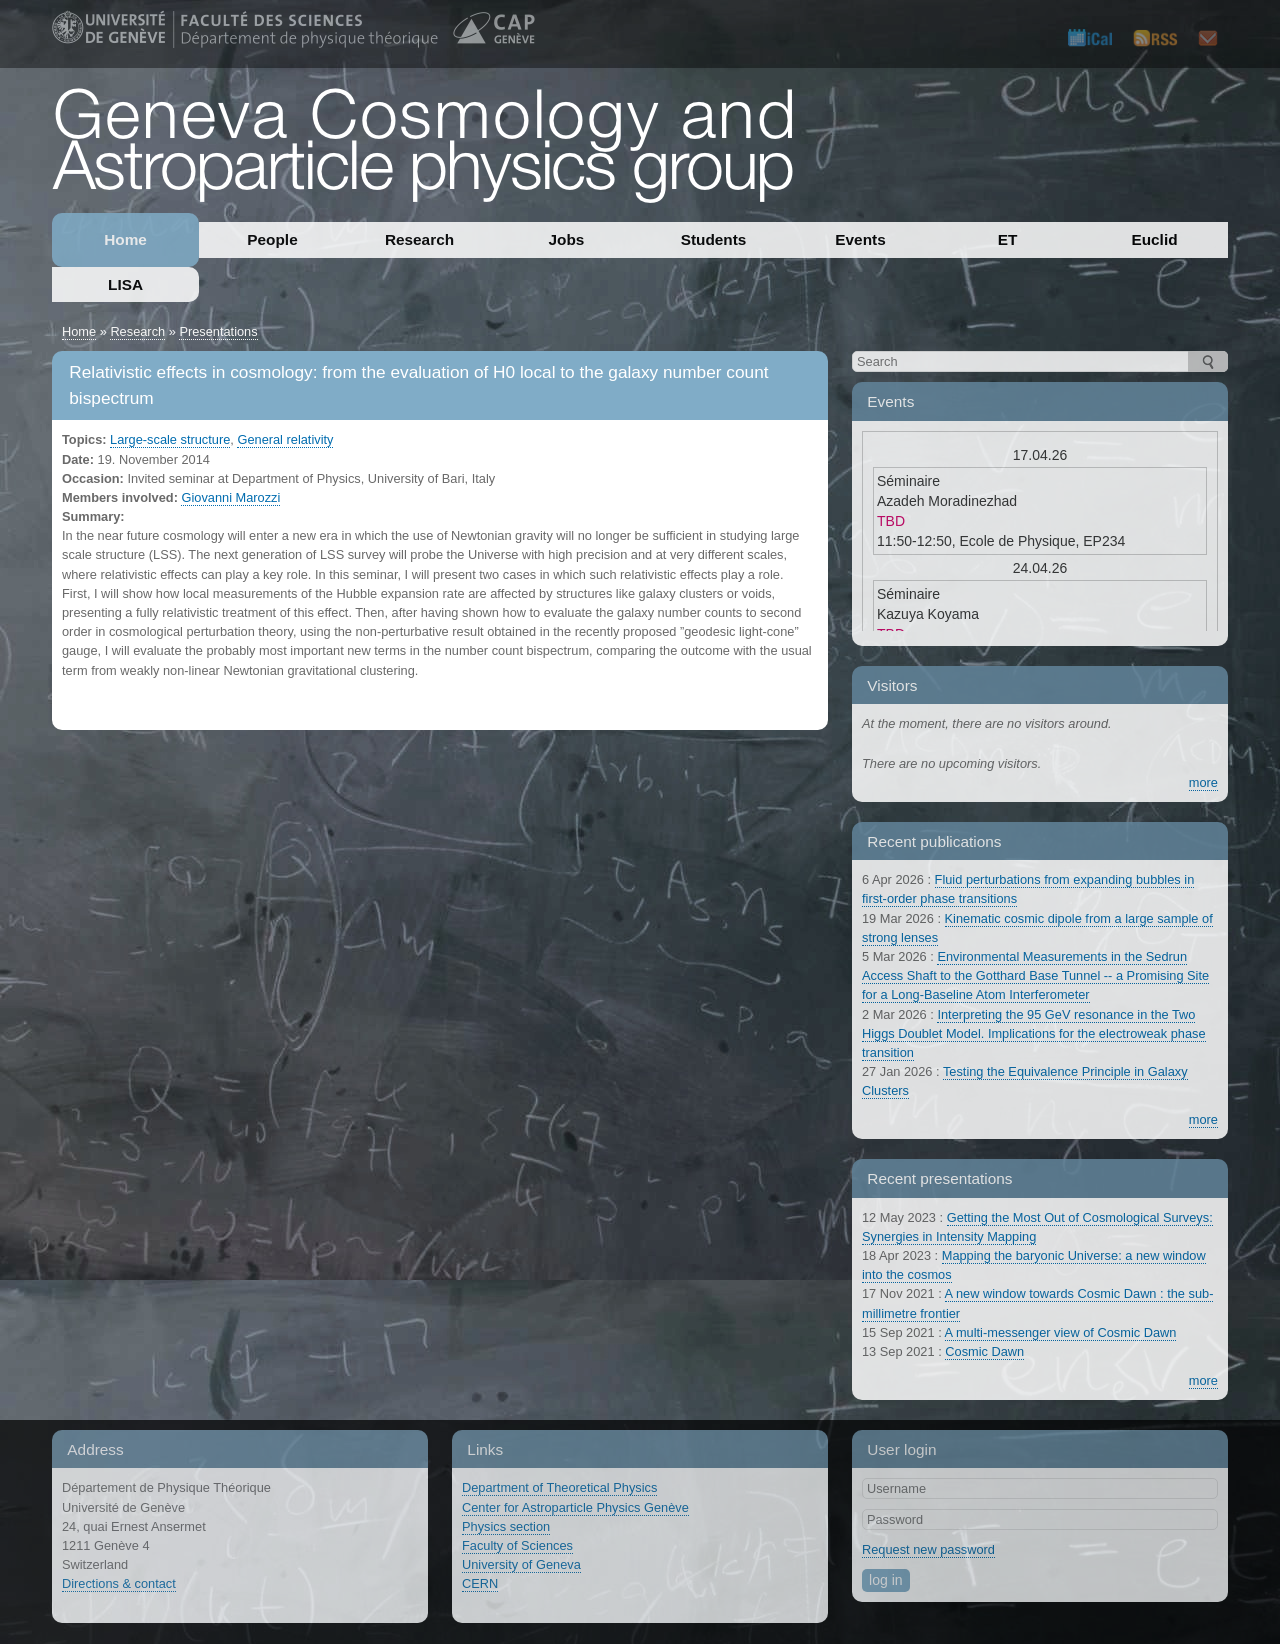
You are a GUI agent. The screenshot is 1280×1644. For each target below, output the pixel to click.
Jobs (567, 239)
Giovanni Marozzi (230, 497)
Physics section (506, 1526)
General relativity (285, 439)
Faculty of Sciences (517, 1545)
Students (714, 239)
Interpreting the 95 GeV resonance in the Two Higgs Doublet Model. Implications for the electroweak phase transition (1034, 1033)
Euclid (1154, 239)
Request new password (928, 1549)
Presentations (218, 331)
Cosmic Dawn (984, 1351)
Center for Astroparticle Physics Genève (575, 1507)
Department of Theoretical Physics (559, 1487)
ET (1008, 239)
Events (860, 239)
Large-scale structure (170, 439)
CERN (480, 1583)
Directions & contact (119, 1583)
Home (125, 239)
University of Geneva (521, 1564)
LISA (125, 284)
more (1203, 782)
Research (419, 239)
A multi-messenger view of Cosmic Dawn (1061, 1332)
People (272, 239)
